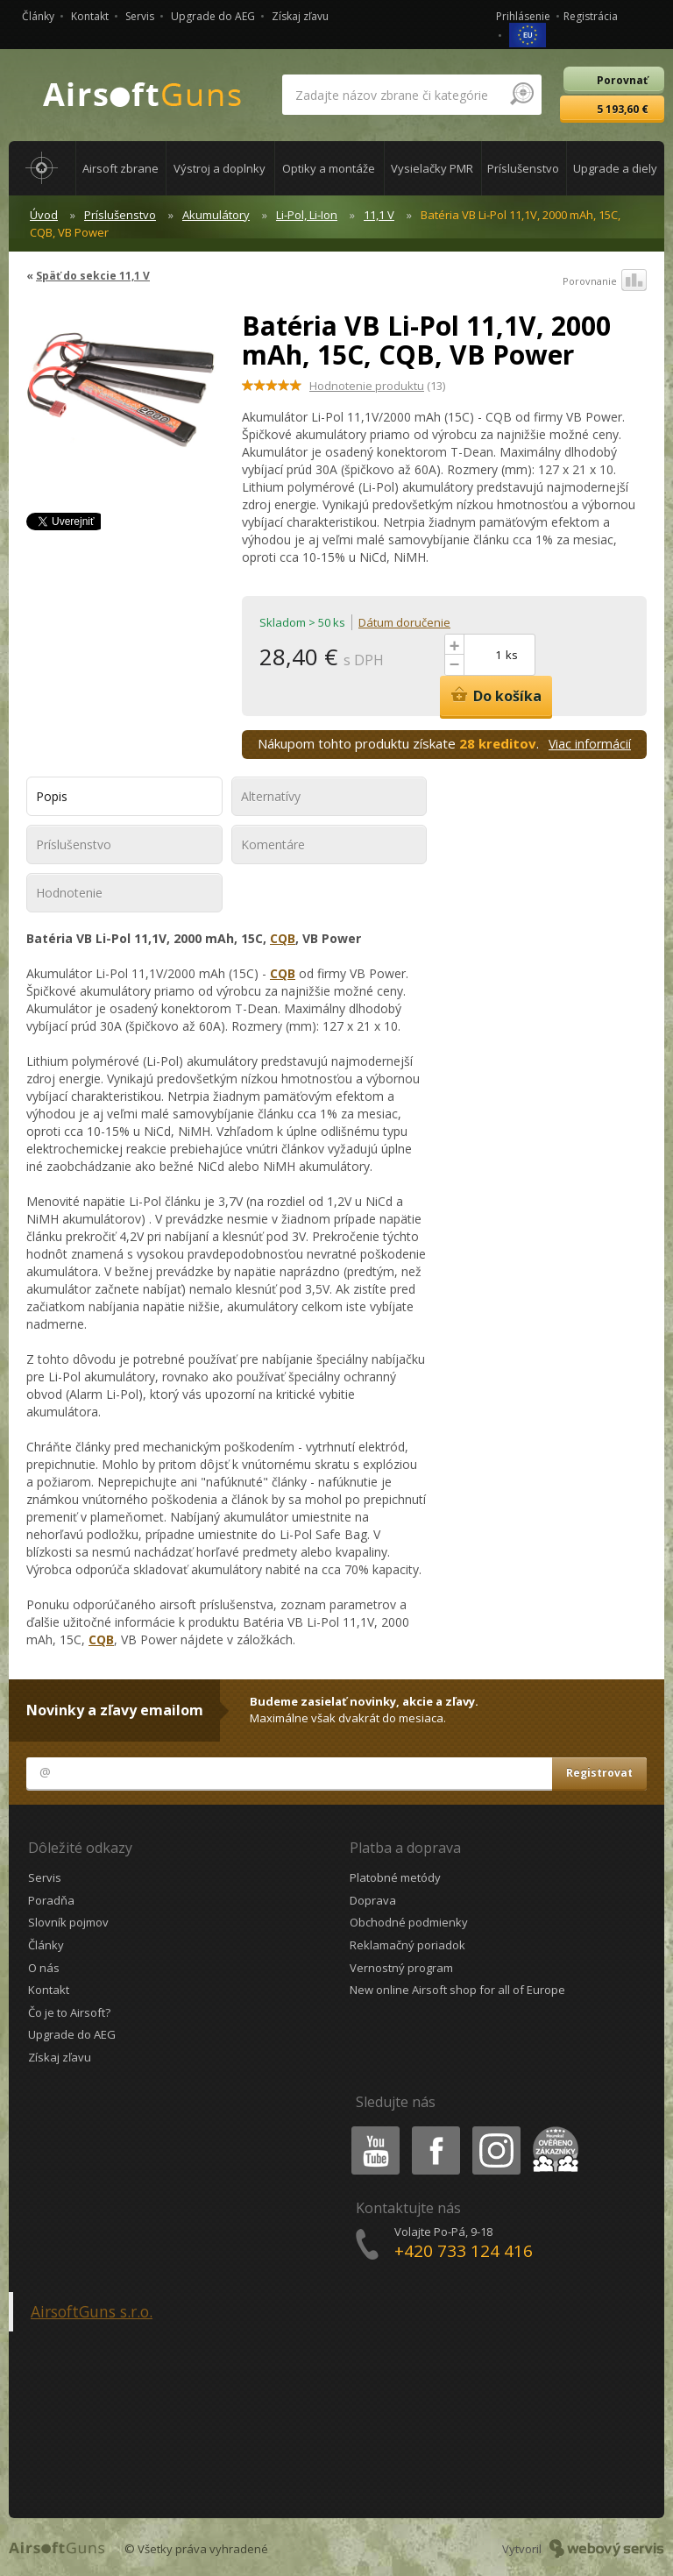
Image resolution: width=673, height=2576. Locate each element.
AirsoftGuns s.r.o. (91, 2311)
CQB (282, 938)
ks (512, 655)
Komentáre (273, 844)
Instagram (495, 2129)
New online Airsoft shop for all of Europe (457, 1990)
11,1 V (379, 215)
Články (38, 16)
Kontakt (90, 16)
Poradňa (51, 1900)
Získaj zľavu (300, 16)
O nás (44, 1968)
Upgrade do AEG (213, 16)
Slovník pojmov (68, 1922)
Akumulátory (216, 215)
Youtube (370, 2129)
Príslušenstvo (120, 215)
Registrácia (590, 16)
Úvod (44, 215)
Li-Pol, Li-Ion (306, 215)
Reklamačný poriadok (407, 1945)
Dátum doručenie (404, 622)
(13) (377, 386)
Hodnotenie (69, 892)
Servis (139, 16)
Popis (51, 796)
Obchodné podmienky (409, 1922)
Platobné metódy (395, 1877)
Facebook (434, 2129)
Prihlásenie (523, 16)
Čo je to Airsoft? (69, 2012)
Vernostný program (401, 1968)
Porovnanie (605, 281)
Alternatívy (271, 796)
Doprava (373, 1900)
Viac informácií (590, 743)
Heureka (552, 2129)
